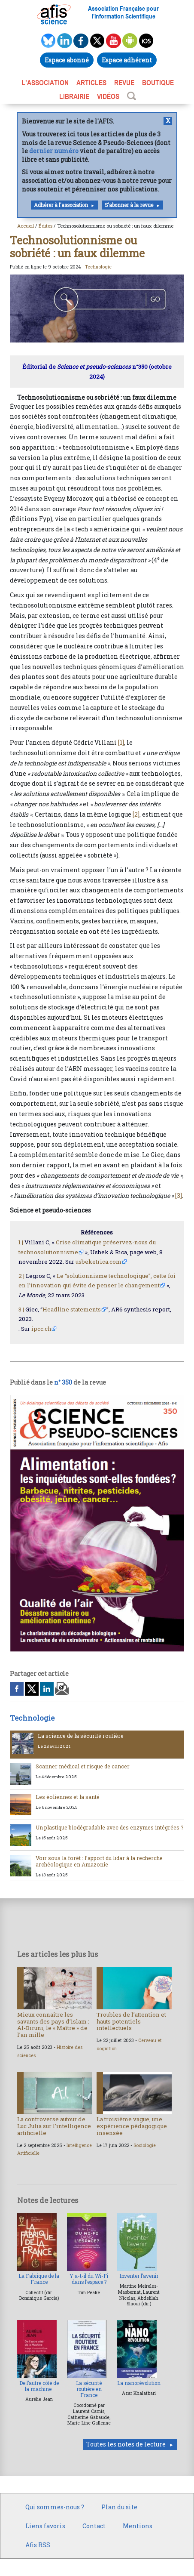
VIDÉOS (108, 96)
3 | (21, 1309)
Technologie (98, 267)
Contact (94, 2526)
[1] (121, 742)
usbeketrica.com (98, 1261)
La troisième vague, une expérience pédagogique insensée (132, 2126)
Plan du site (119, 2507)
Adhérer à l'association (61, 205)
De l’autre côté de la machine (39, 2386)
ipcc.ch (41, 1329)
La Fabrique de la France (38, 2279)
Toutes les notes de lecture (126, 2444)
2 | (21, 1276)
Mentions (137, 2526)
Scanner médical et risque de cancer (83, 1766)
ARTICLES (91, 82)
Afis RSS (37, 2545)
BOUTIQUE (158, 82)
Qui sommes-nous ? (54, 2507)
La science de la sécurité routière (81, 1735)
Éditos (45, 225)
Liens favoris (45, 2526)
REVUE (124, 82)
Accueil (25, 225)
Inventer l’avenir (138, 2276)
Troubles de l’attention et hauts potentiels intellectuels (131, 2021)
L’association (45, 82)
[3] (178, 1195)
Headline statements (71, 1309)
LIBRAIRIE (74, 96)
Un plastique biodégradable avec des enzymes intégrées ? (110, 1827)
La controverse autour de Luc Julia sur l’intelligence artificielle (54, 2126)
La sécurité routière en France (89, 2389)
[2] (136, 814)
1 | (20, 1242)
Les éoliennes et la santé (68, 1796)
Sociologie (144, 2145)
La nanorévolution (139, 2383)
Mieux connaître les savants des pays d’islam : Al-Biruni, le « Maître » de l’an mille (53, 2025)
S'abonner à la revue (129, 205)
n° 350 (63, 1382)
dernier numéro (54, 151)
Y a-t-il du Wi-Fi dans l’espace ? (89, 2279)
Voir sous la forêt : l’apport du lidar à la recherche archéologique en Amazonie (99, 1861)
